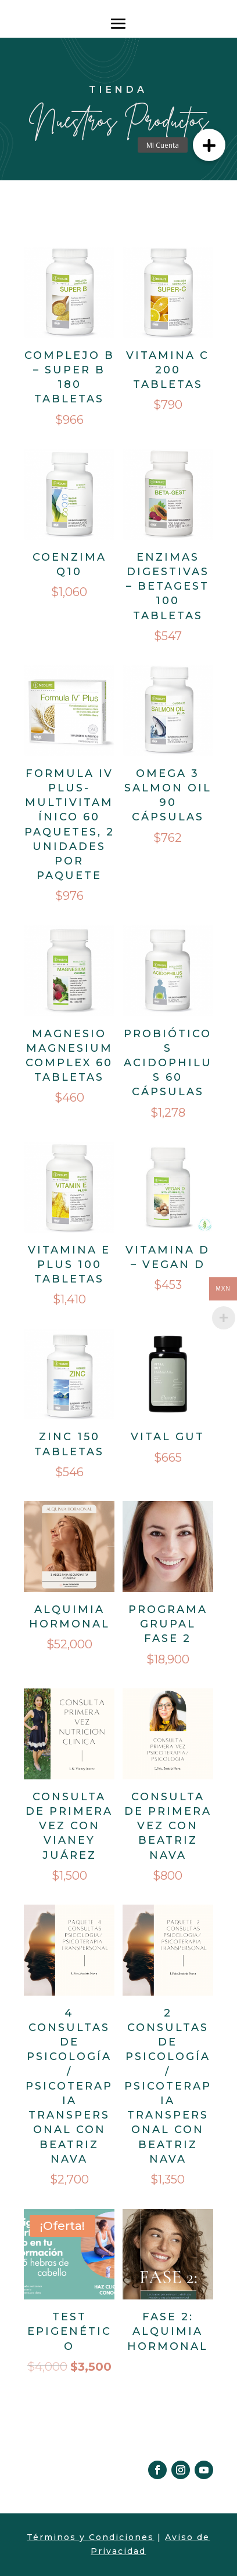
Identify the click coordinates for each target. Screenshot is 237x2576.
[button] (209, 145)
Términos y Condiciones (90, 2537)
